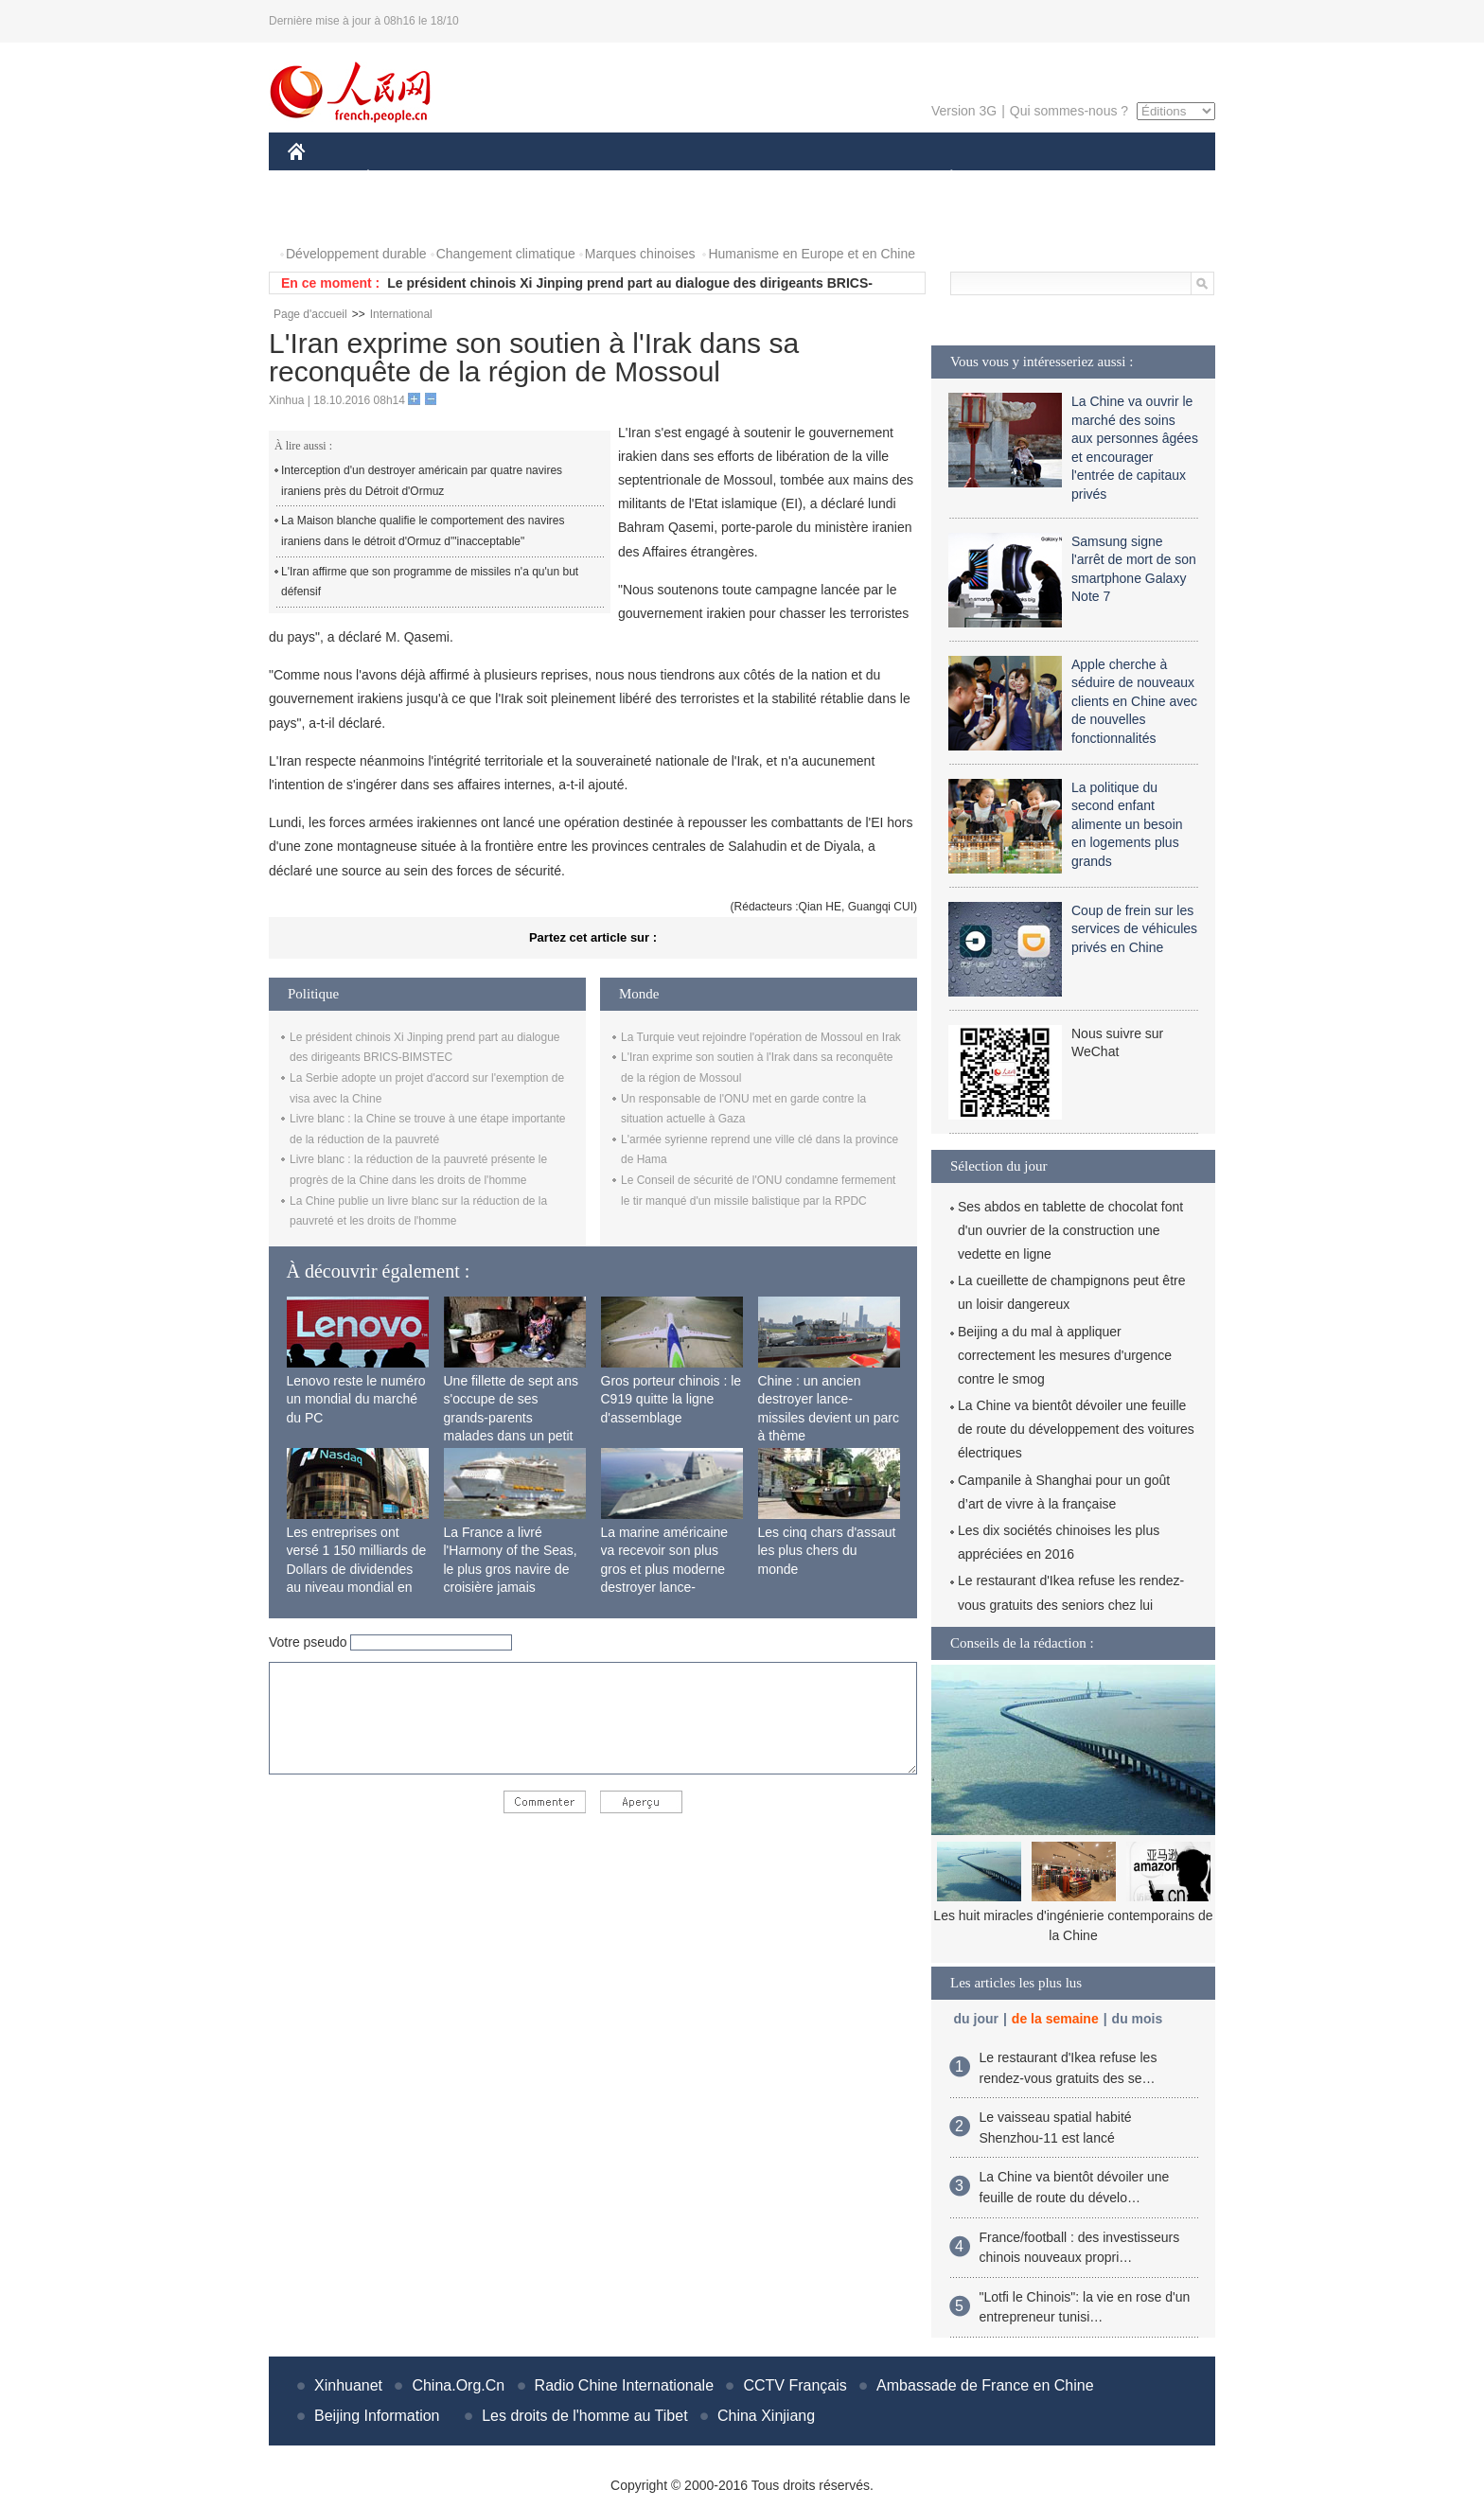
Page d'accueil (310, 314)
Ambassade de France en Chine (984, 2385)
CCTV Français (794, 2385)
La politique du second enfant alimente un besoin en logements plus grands (1127, 824)
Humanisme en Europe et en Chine (811, 253)
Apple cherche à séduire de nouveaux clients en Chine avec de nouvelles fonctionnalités (1134, 701)
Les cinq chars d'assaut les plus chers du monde (827, 1551)
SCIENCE (651, 178)
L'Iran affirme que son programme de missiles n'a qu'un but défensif (429, 582)
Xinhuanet (348, 2385)
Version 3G (964, 110)
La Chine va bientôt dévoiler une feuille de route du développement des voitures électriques (1076, 1429)
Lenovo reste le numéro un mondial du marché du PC (356, 1399)
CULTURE (736, 178)
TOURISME (1098, 178)
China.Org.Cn (458, 2385)
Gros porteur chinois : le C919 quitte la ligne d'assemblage (671, 1399)
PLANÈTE (941, 178)
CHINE (320, 178)
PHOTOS (326, 216)
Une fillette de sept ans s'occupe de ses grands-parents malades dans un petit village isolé (511, 1417)
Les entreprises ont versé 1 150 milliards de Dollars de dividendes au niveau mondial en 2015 (357, 1569)
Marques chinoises (640, 253)
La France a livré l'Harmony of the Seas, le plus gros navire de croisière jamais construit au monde (510, 1569)
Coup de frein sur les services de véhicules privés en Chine (1134, 929)
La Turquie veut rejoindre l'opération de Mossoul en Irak (761, 1037)
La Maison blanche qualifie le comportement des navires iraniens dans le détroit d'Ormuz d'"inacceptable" (423, 531)
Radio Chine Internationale (624, 2385)
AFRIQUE (568, 178)
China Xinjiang (766, 2416)
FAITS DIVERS (839, 178)
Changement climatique (505, 253)
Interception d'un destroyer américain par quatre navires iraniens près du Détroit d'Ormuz (421, 481)
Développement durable (356, 253)
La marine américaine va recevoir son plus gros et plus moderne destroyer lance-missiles (665, 1569)
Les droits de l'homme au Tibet (584, 2416)
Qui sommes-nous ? (1069, 110)
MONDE (489, 178)
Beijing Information (377, 2416)
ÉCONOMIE (402, 178)
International (401, 314)
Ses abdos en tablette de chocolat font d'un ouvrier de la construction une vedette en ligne (1070, 1230)
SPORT (1017, 178)
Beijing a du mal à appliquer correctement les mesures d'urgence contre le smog (1065, 1355)
